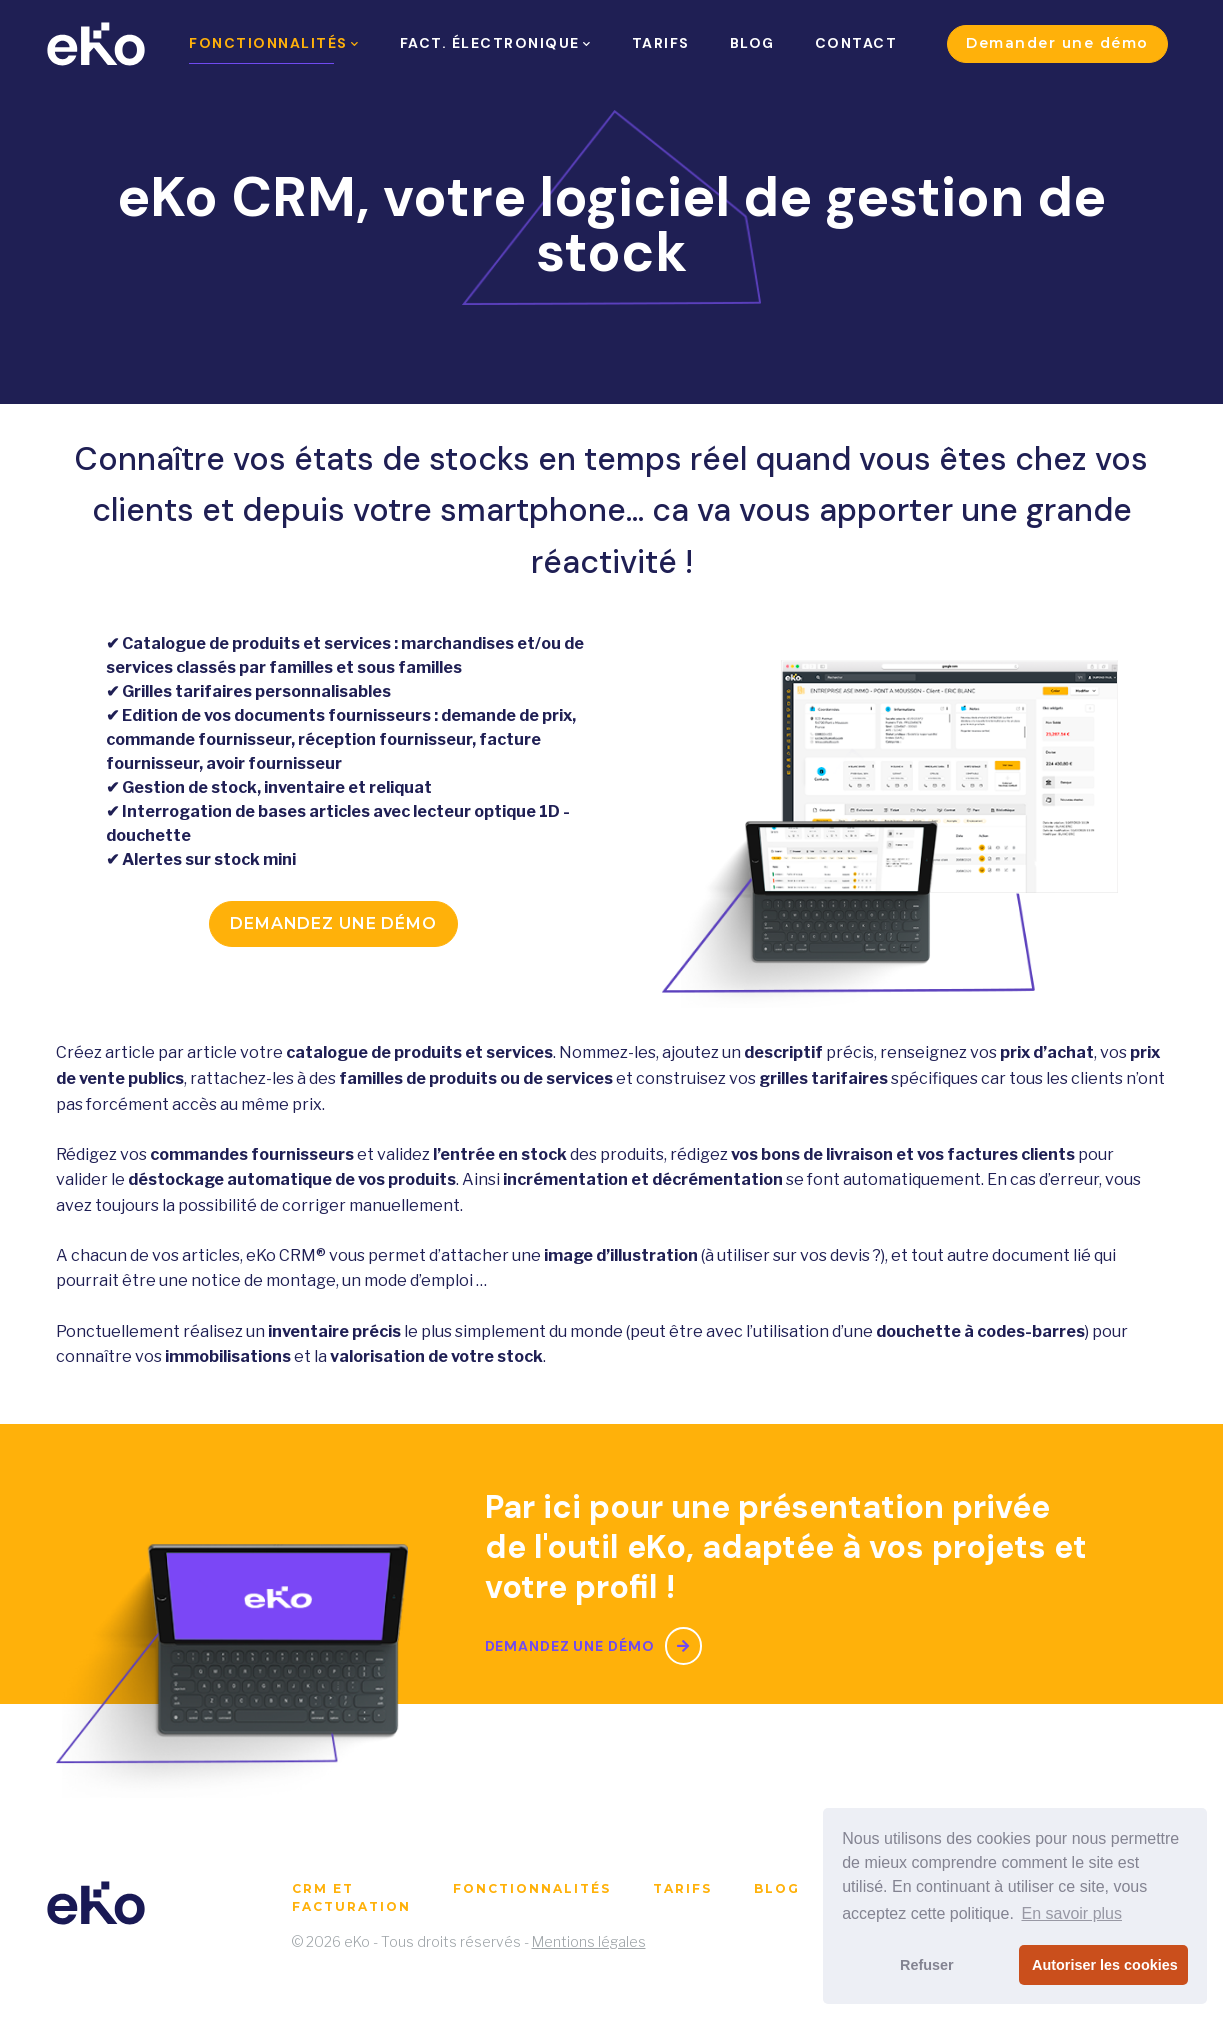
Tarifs (682, 1888)
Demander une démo (1057, 43)
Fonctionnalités (532, 1888)
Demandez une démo (333, 923)
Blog (777, 1888)
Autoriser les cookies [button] (1105, 1965)
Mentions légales (589, 1941)
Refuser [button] (927, 1965)
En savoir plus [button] (1071, 1913)
